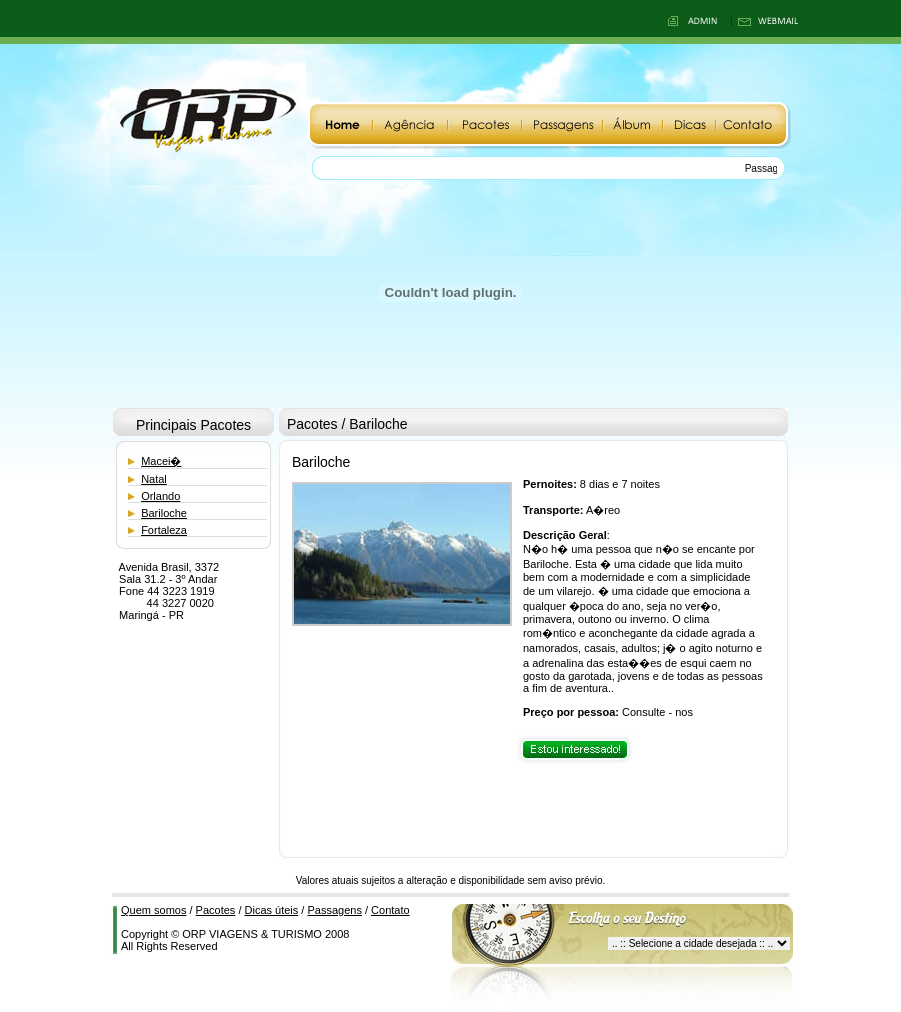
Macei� (161, 461)
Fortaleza (164, 530)
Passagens (334, 910)
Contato (390, 910)
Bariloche (164, 513)
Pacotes (216, 910)
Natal (154, 479)
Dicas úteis (272, 910)
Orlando (160, 496)
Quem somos (153, 910)
